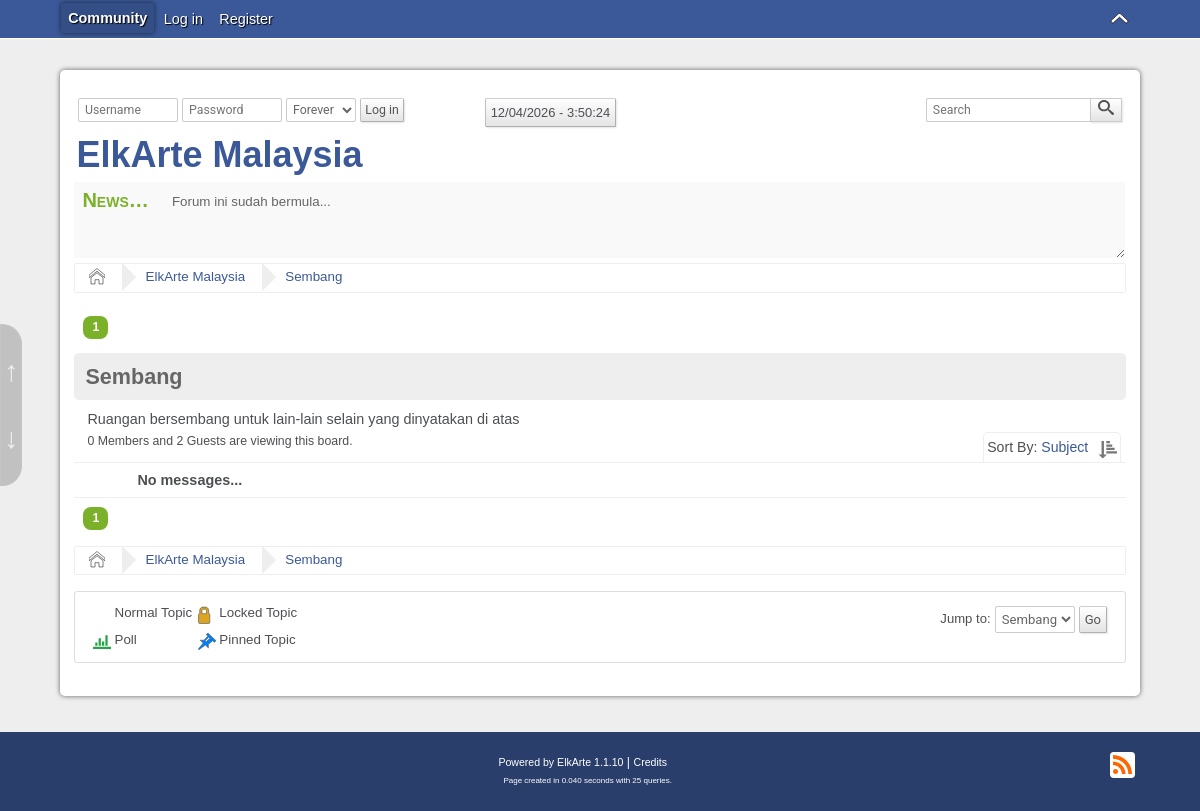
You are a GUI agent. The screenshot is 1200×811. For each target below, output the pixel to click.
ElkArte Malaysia (219, 154)
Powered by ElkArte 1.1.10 (560, 762)
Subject (1064, 447)
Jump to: (965, 619)
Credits (650, 762)
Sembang (313, 276)
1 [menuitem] (95, 327)
